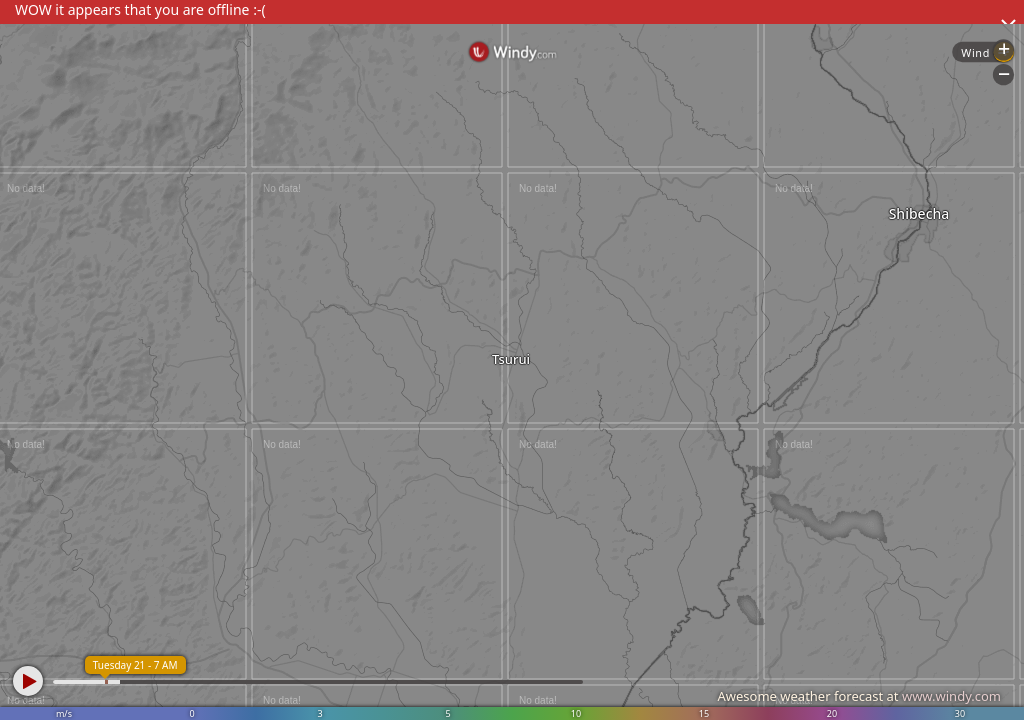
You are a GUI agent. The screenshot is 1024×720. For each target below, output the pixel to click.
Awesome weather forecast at (859, 696)
